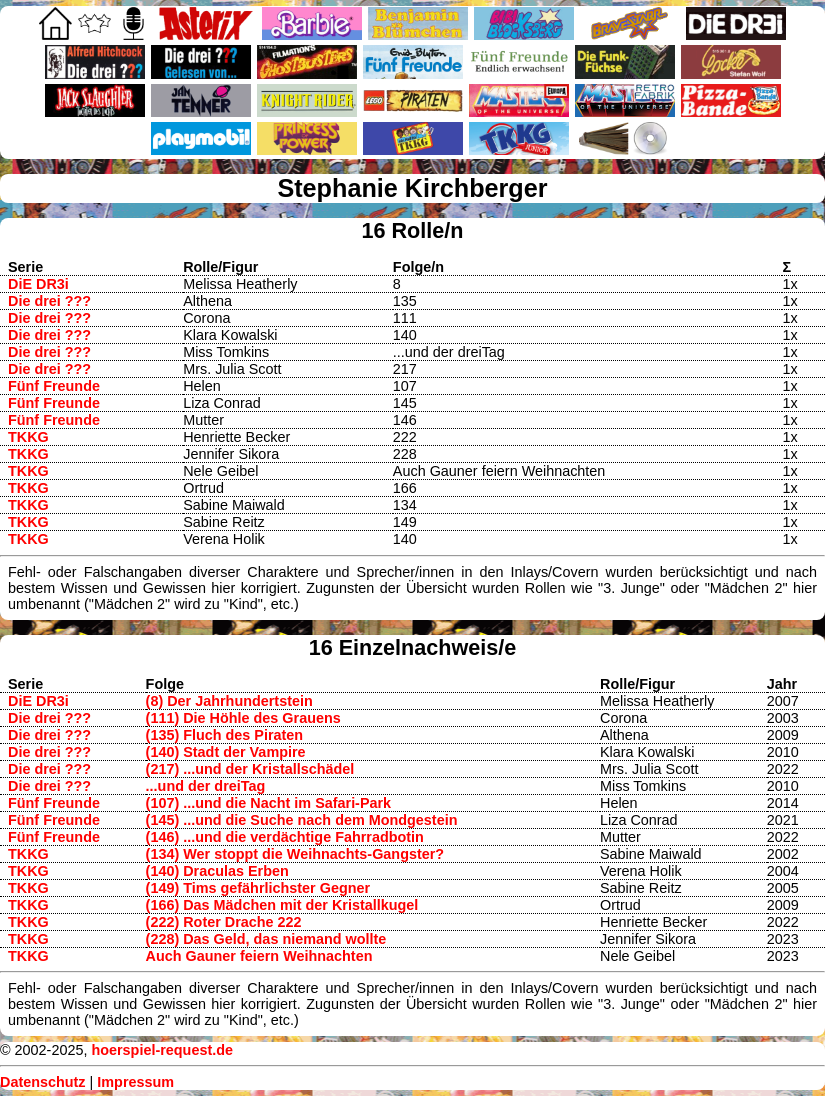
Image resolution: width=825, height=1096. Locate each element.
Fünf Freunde (54, 386)
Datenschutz (43, 1082)
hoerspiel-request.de (162, 1050)
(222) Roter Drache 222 (224, 922)
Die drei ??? (49, 301)
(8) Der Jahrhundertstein (229, 701)
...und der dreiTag (206, 786)
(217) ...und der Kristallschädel (250, 769)
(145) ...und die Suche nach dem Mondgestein (302, 820)
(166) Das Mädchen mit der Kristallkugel (282, 905)
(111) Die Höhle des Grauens (243, 718)
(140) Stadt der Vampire (226, 752)
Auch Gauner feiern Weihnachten (259, 956)
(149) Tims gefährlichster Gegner (258, 888)
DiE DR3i (38, 284)
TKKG (28, 437)
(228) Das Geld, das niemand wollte (266, 939)
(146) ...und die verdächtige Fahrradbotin (285, 837)
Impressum (135, 1082)
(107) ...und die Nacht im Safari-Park (269, 803)
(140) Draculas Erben (217, 871)
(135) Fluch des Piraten (225, 735)
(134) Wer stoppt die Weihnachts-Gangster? (295, 854)
